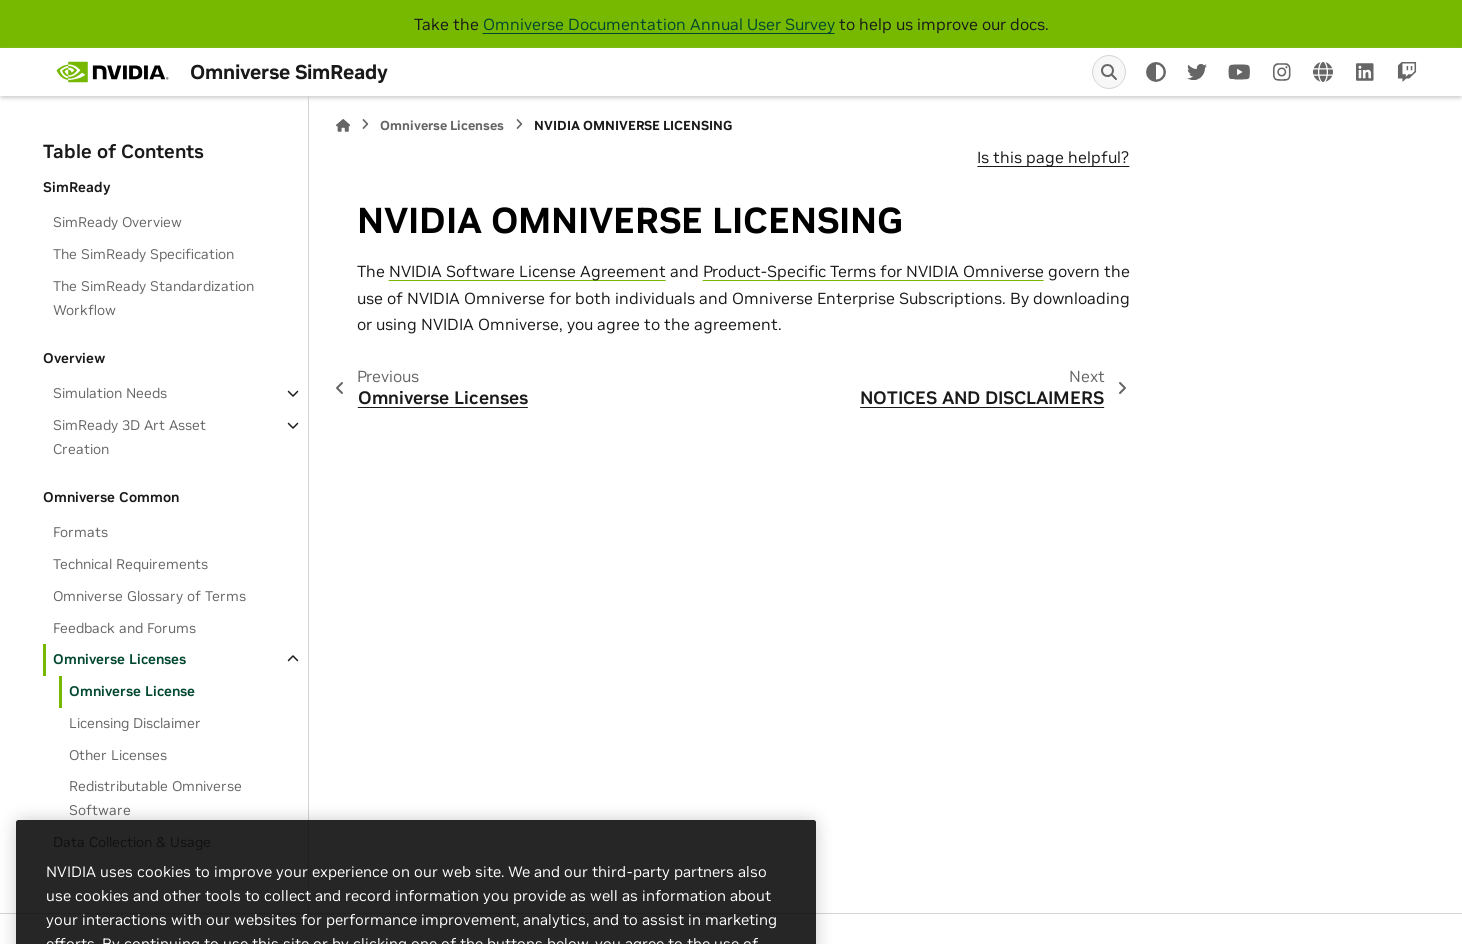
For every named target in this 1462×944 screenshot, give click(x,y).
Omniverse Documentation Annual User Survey (659, 24)
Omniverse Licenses (119, 659)
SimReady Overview (117, 222)
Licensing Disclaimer (135, 723)
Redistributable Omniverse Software (155, 798)
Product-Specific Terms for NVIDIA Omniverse (873, 271)
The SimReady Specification (143, 254)
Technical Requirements (130, 564)
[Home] (343, 125)
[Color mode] (1156, 72)
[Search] (1109, 72)
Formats (80, 532)
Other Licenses (118, 755)
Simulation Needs (110, 393)
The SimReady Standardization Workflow (153, 298)
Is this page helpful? (1053, 157)
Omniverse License (132, 691)
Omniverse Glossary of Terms (149, 596)
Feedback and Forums (124, 628)
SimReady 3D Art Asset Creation (129, 437)
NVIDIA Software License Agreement (527, 271)
